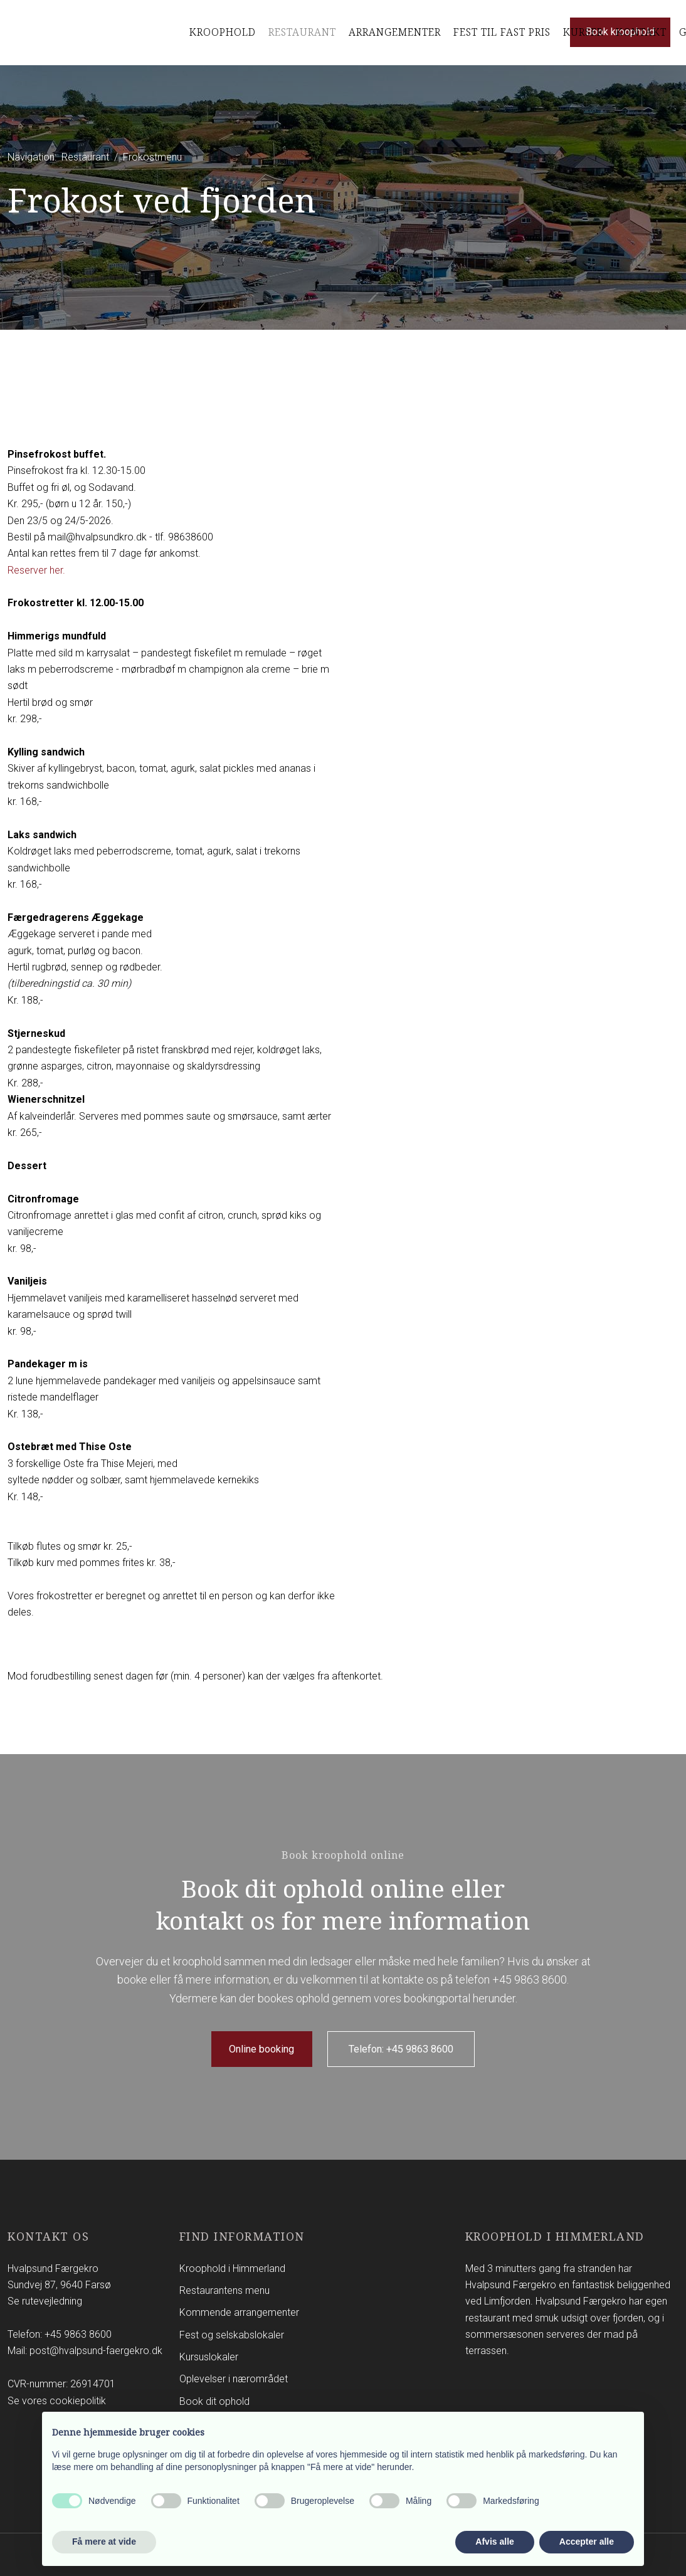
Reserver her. (36, 570)
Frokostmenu (152, 157)
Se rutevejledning (45, 2301)
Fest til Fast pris (502, 32)
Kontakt (641, 32)
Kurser (583, 32)
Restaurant (302, 32)
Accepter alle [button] (586, 2542)
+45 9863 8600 (529, 1979)
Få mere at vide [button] (104, 2542)
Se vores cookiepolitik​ (57, 2401)
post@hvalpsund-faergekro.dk (95, 2351)
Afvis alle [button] (494, 2542)
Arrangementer (395, 32)
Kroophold (222, 32)
